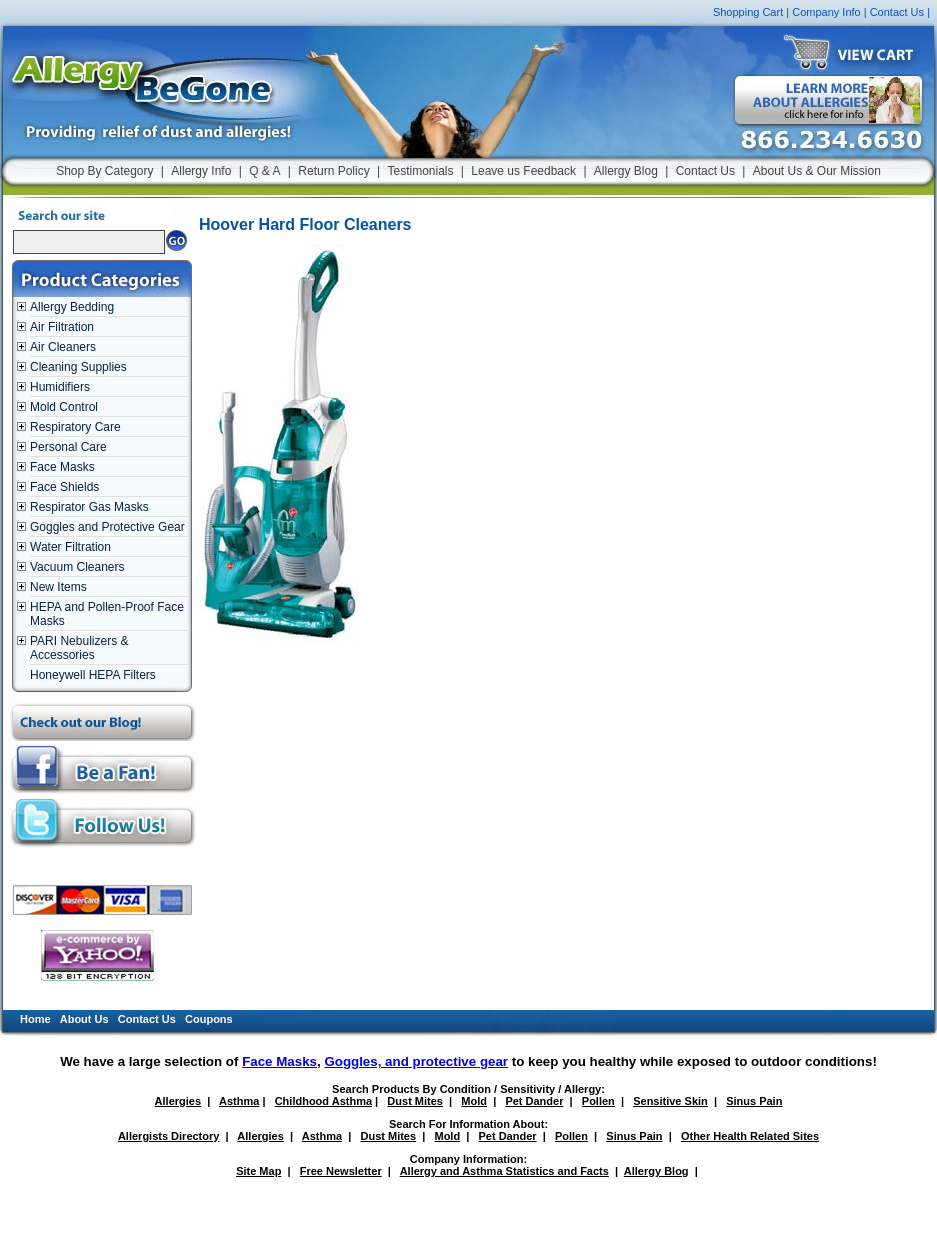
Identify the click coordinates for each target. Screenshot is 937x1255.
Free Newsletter (341, 1171)
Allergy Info (201, 171)
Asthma (239, 1101)
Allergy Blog (626, 171)
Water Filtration (70, 547)
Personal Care (68, 447)
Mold (474, 1101)
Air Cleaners (63, 347)
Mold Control (64, 407)
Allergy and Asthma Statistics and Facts (504, 1171)
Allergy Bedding (72, 307)
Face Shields (64, 487)
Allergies (178, 1101)
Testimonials (420, 171)
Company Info (826, 12)
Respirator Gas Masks (89, 507)
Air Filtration (62, 327)
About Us (84, 1019)
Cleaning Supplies (78, 367)
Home (35, 1019)
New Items (58, 587)
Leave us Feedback (523, 171)
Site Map (258, 1171)
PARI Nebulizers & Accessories (79, 648)
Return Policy (333, 171)
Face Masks (62, 467)
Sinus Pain (754, 1101)
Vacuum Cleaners (77, 567)
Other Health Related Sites (750, 1136)
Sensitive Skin (670, 1101)
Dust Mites (415, 1101)
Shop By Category (104, 171)
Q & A (264, 171)
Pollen (598, 1101)
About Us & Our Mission (817, 171)
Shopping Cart (748, 12)
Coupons (209, 1019)
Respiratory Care (75, 427)
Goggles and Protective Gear (107, 527)
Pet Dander (534, 1101)
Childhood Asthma (323, 1101)
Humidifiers (60, 387)
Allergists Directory (168, 1136)
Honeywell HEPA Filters (93, 675)
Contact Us (897, 12)
